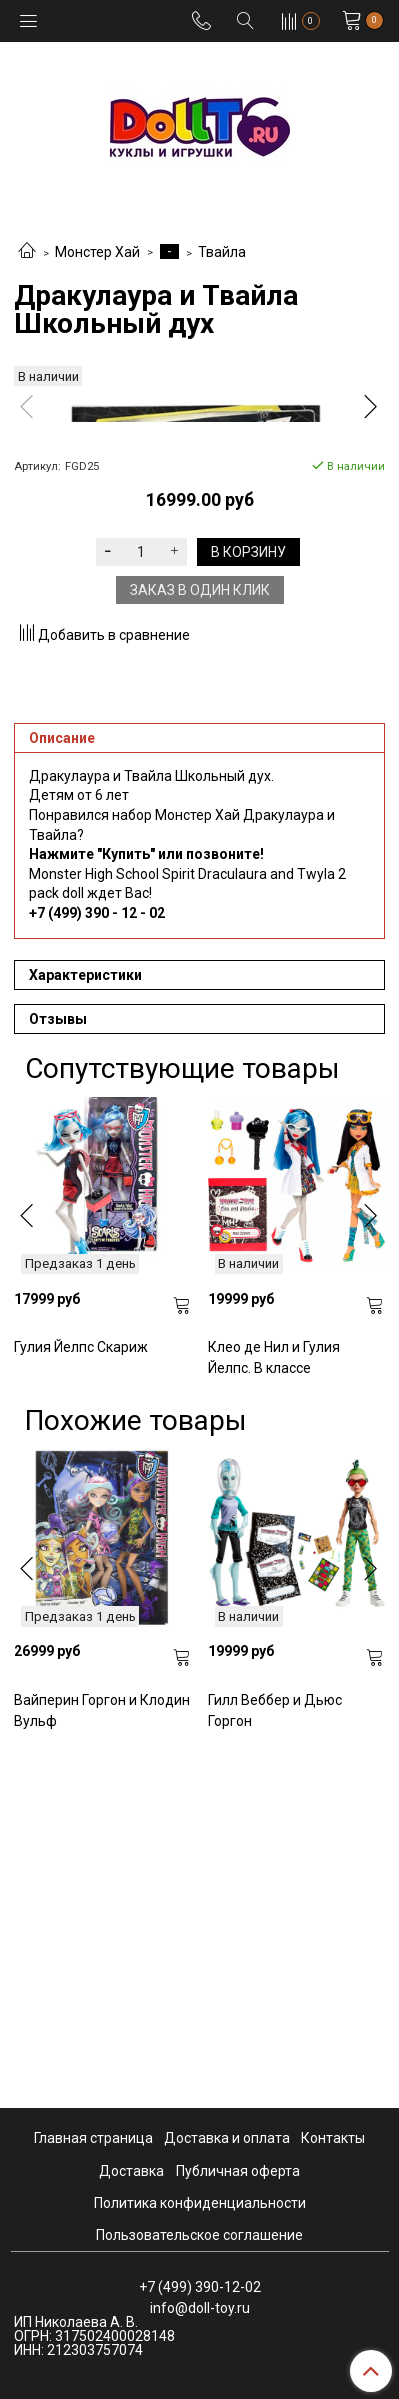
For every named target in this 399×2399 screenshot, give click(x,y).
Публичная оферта (238, 2171)
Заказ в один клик (200, 939)
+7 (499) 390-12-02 (200, 2287)
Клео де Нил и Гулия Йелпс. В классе (274, 1706)
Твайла (222, 252)
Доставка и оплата (227, 2139)
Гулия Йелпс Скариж (81, 1696)
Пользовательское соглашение (199, 2235)
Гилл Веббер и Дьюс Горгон (275, 2059)
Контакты (333, 2139)
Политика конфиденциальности (200, 2203)
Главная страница (93, 2139)
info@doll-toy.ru (200, 2308)
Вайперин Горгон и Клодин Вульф (102, 2059)
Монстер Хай (97, 252)
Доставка (131, 2171)
